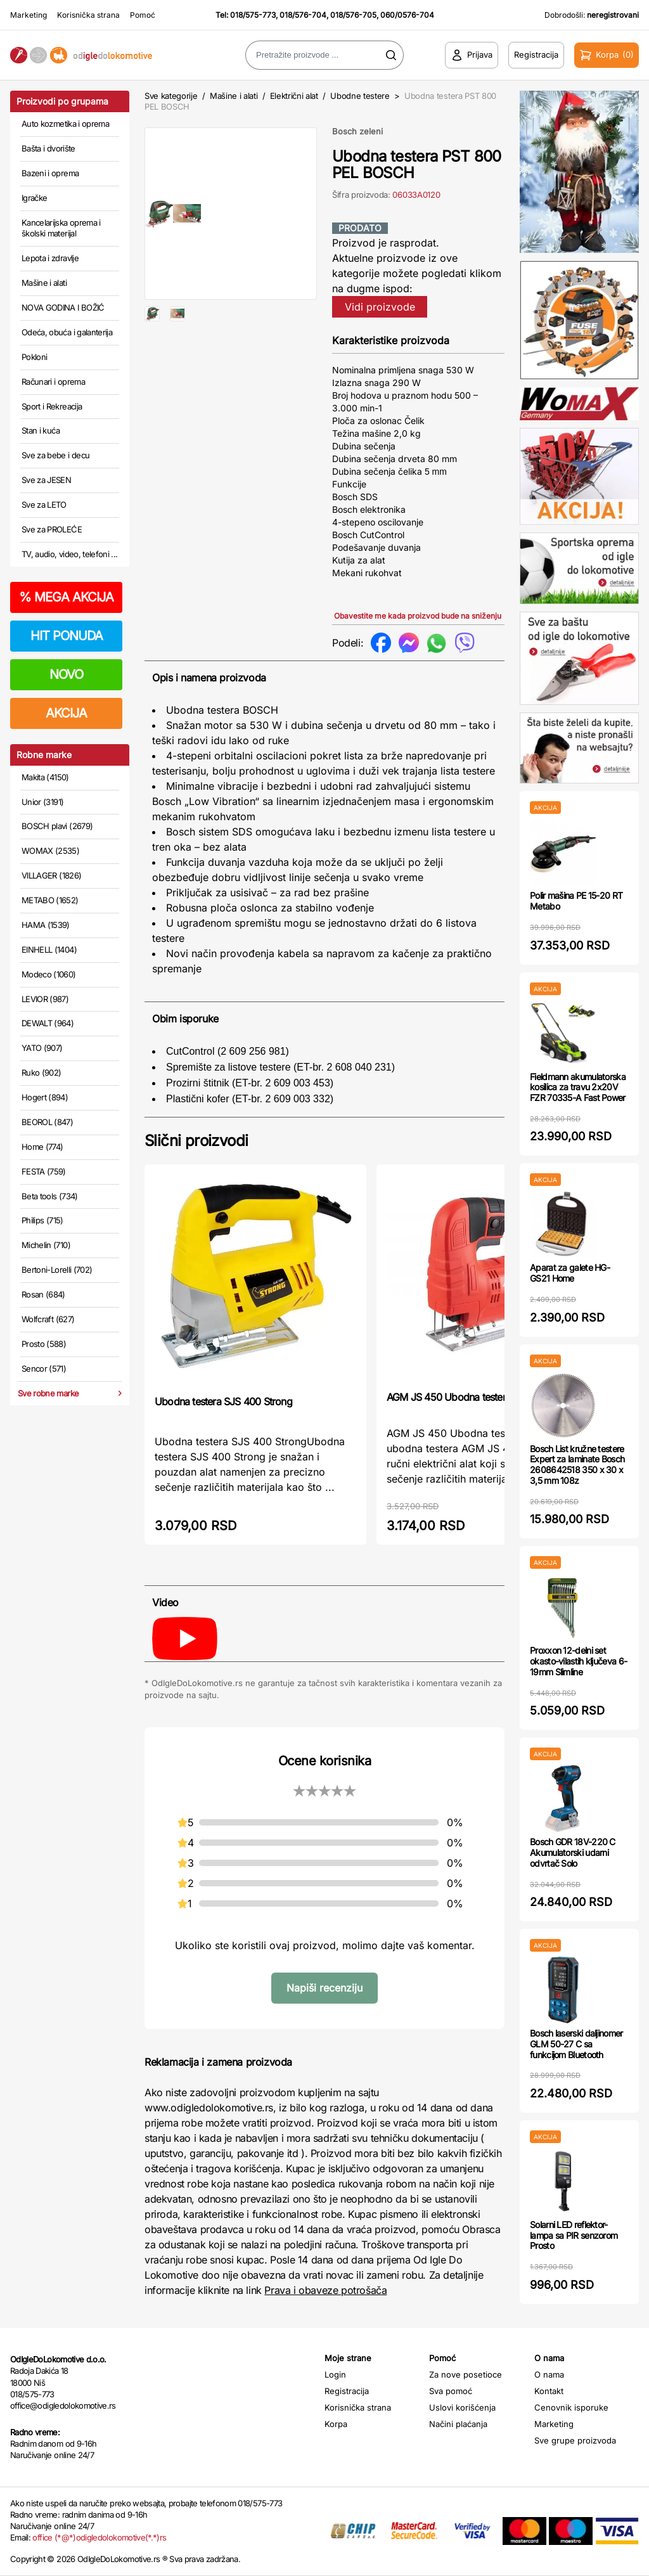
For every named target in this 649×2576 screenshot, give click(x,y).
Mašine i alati (44, 283)
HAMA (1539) (46, 925)
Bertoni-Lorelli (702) (57, 1270)
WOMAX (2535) (50, 851)
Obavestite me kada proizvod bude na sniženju (417, 616)
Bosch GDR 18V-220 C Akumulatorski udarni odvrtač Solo (572, 1852)
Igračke (34, 198)
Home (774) (42, 1147)
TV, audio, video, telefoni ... (70, 554)
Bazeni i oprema (50, 173)
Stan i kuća (41, 430)
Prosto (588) (44, 1344)
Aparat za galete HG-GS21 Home (570, 1273)
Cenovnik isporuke (571, 2407)
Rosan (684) (43, 1294)
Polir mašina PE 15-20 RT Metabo (576, 900)
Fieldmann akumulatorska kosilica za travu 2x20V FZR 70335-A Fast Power (578, 1087)
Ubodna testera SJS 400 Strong (223, 1401)
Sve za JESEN (46, 480)
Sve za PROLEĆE (52, 529)
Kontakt (548, 2391)
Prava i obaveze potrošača (325, 2290)
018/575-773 (253, 15)
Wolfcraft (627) (48, 1319)
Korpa (335, 2424)
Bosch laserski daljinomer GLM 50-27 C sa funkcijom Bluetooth (576, 2044)
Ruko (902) (41, 1072)
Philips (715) (42, 1220)
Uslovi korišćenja (462, 2407)
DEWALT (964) (48, 1023)
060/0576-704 (407, 15)
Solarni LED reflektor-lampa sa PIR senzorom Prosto (573, 2235)
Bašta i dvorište (48, 148)
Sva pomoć (450, 2391)
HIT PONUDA (66, 635)
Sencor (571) (44, 1368)
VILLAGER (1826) (51, 875)
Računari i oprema (53, 382)
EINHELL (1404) (49, 949)
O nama (549, 2374)
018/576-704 (303, 15)
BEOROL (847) (47, 1122)
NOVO (66, 674)
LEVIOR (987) (45, 999)
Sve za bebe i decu (55, 455)
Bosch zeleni (357, 131)
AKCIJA (66, 713)
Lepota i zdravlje (50, 258)
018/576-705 (353, 15)
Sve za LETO (44, 504)
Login (335, 2374)
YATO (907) (42, 1048)
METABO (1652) (50, 900)
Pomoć (142, 15)
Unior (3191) (42, 802)
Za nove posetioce (465, 2374)
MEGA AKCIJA (66, 597)
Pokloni (34, 357)
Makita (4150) (45, 777)
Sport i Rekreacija (52, 406)
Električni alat (294, 96)
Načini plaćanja (458, 2424)
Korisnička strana (88, 15)
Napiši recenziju (324, 1987)
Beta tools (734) (50, 1196)
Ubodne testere (359, 96)
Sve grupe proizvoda (575, 2440)
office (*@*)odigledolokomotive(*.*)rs (99, 2537)
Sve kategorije (171, 96)
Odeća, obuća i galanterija (67, 332)
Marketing (28, 15)
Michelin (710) (46, 1245)
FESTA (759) (44, 1171)
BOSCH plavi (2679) (57, 826)
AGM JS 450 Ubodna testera (449, 1397)
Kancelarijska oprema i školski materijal (61, 228)
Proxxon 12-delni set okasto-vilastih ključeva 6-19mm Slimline (578, 1661)
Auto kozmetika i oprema (65, 124)
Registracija (346, 2391)
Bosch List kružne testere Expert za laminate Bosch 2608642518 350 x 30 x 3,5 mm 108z (577, 1464)
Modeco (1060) (49, 974)
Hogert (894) (45, 1097)
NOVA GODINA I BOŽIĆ (63, 307)
